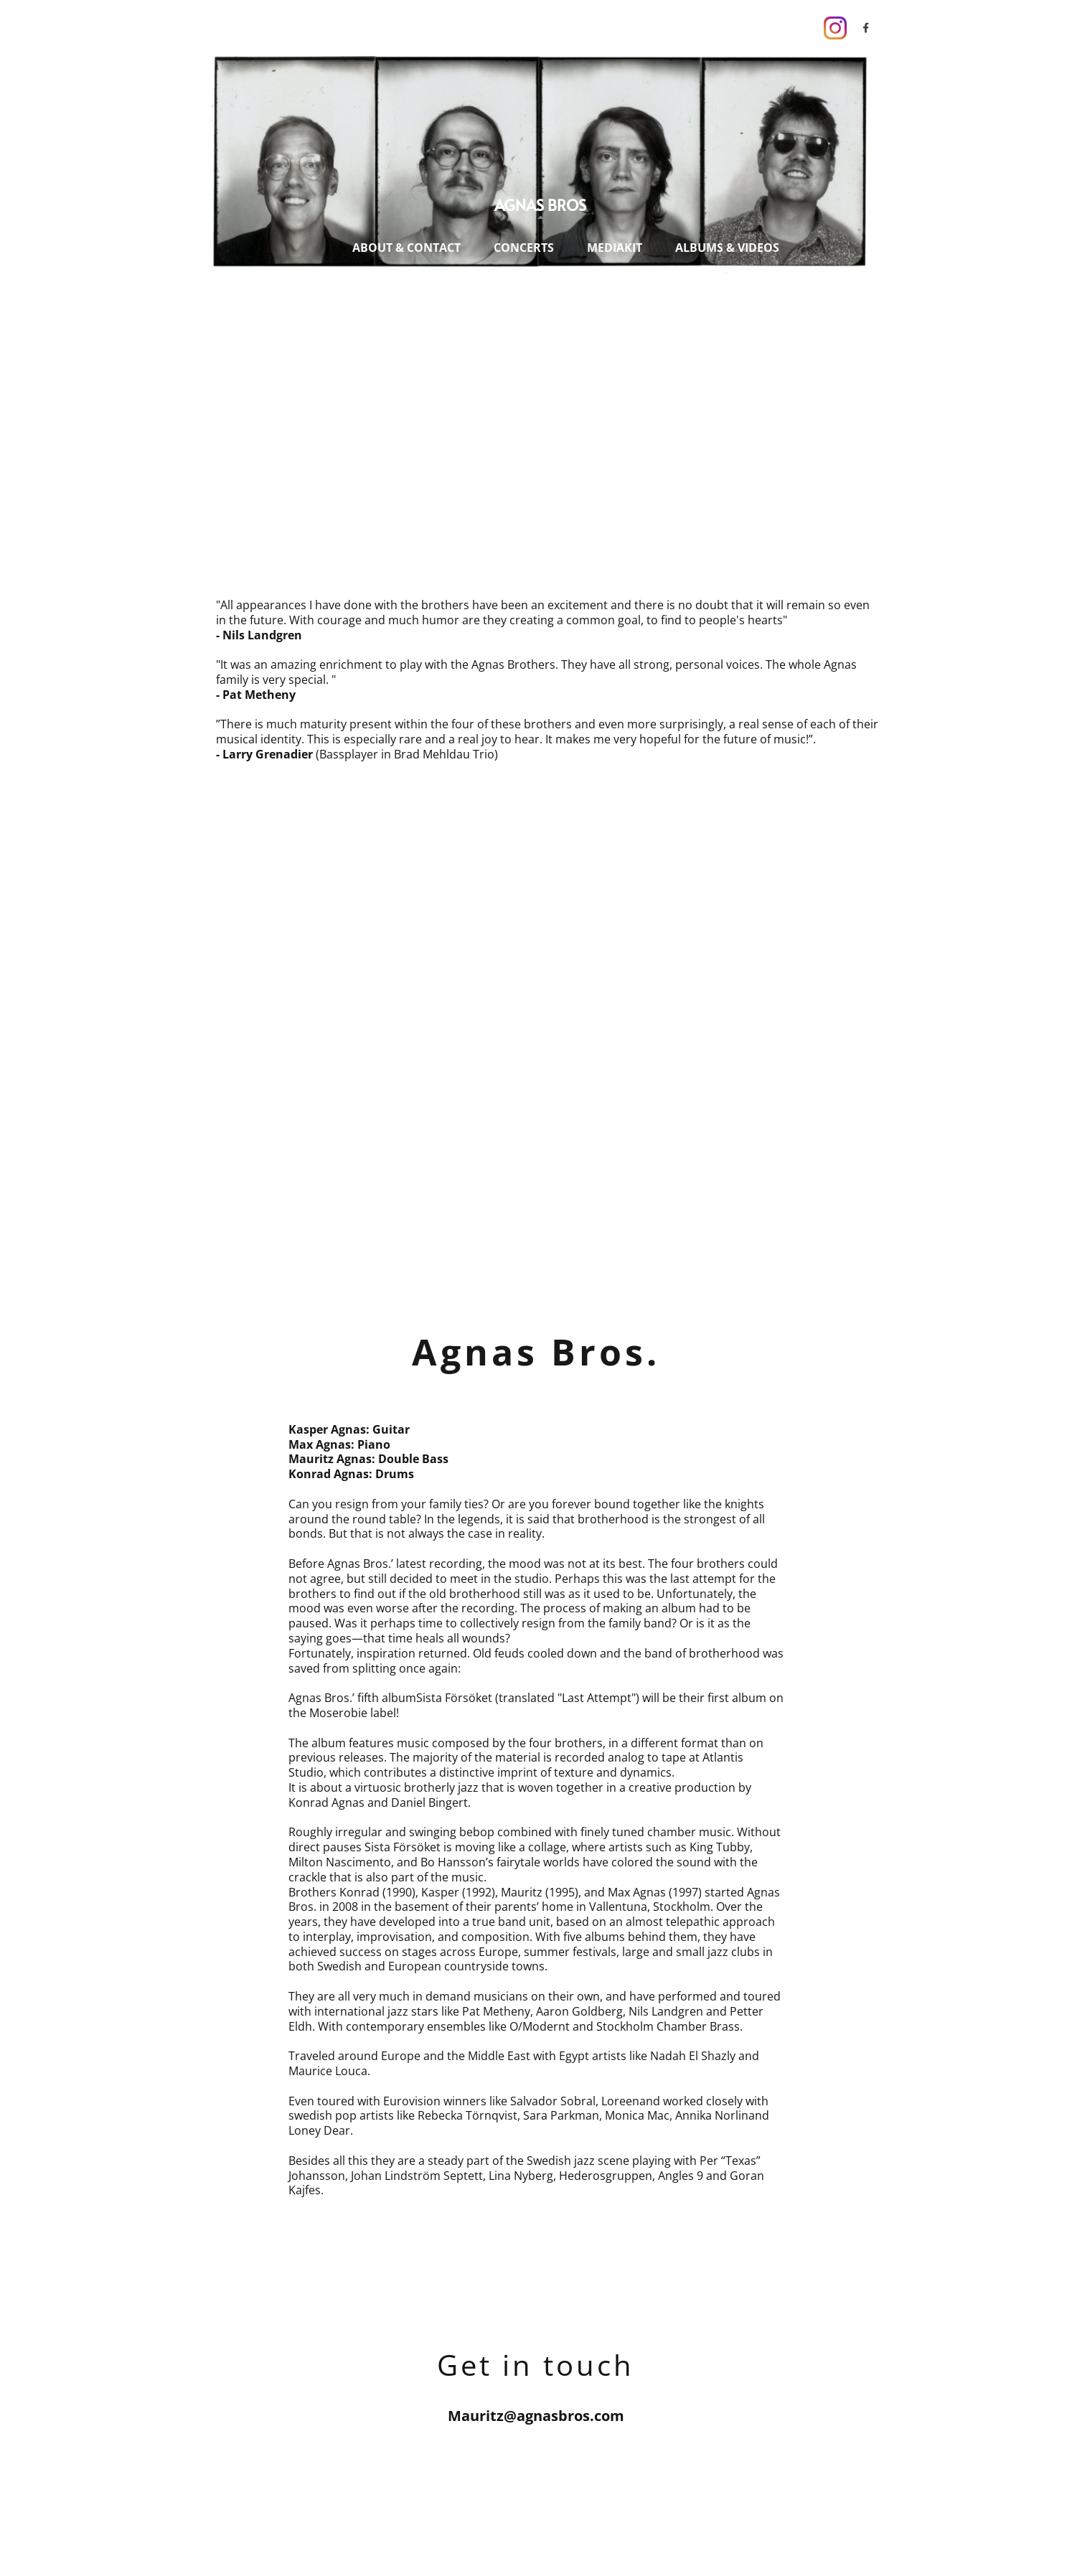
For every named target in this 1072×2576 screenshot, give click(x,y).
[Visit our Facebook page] (866, 28)
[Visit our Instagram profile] (835, 28)
